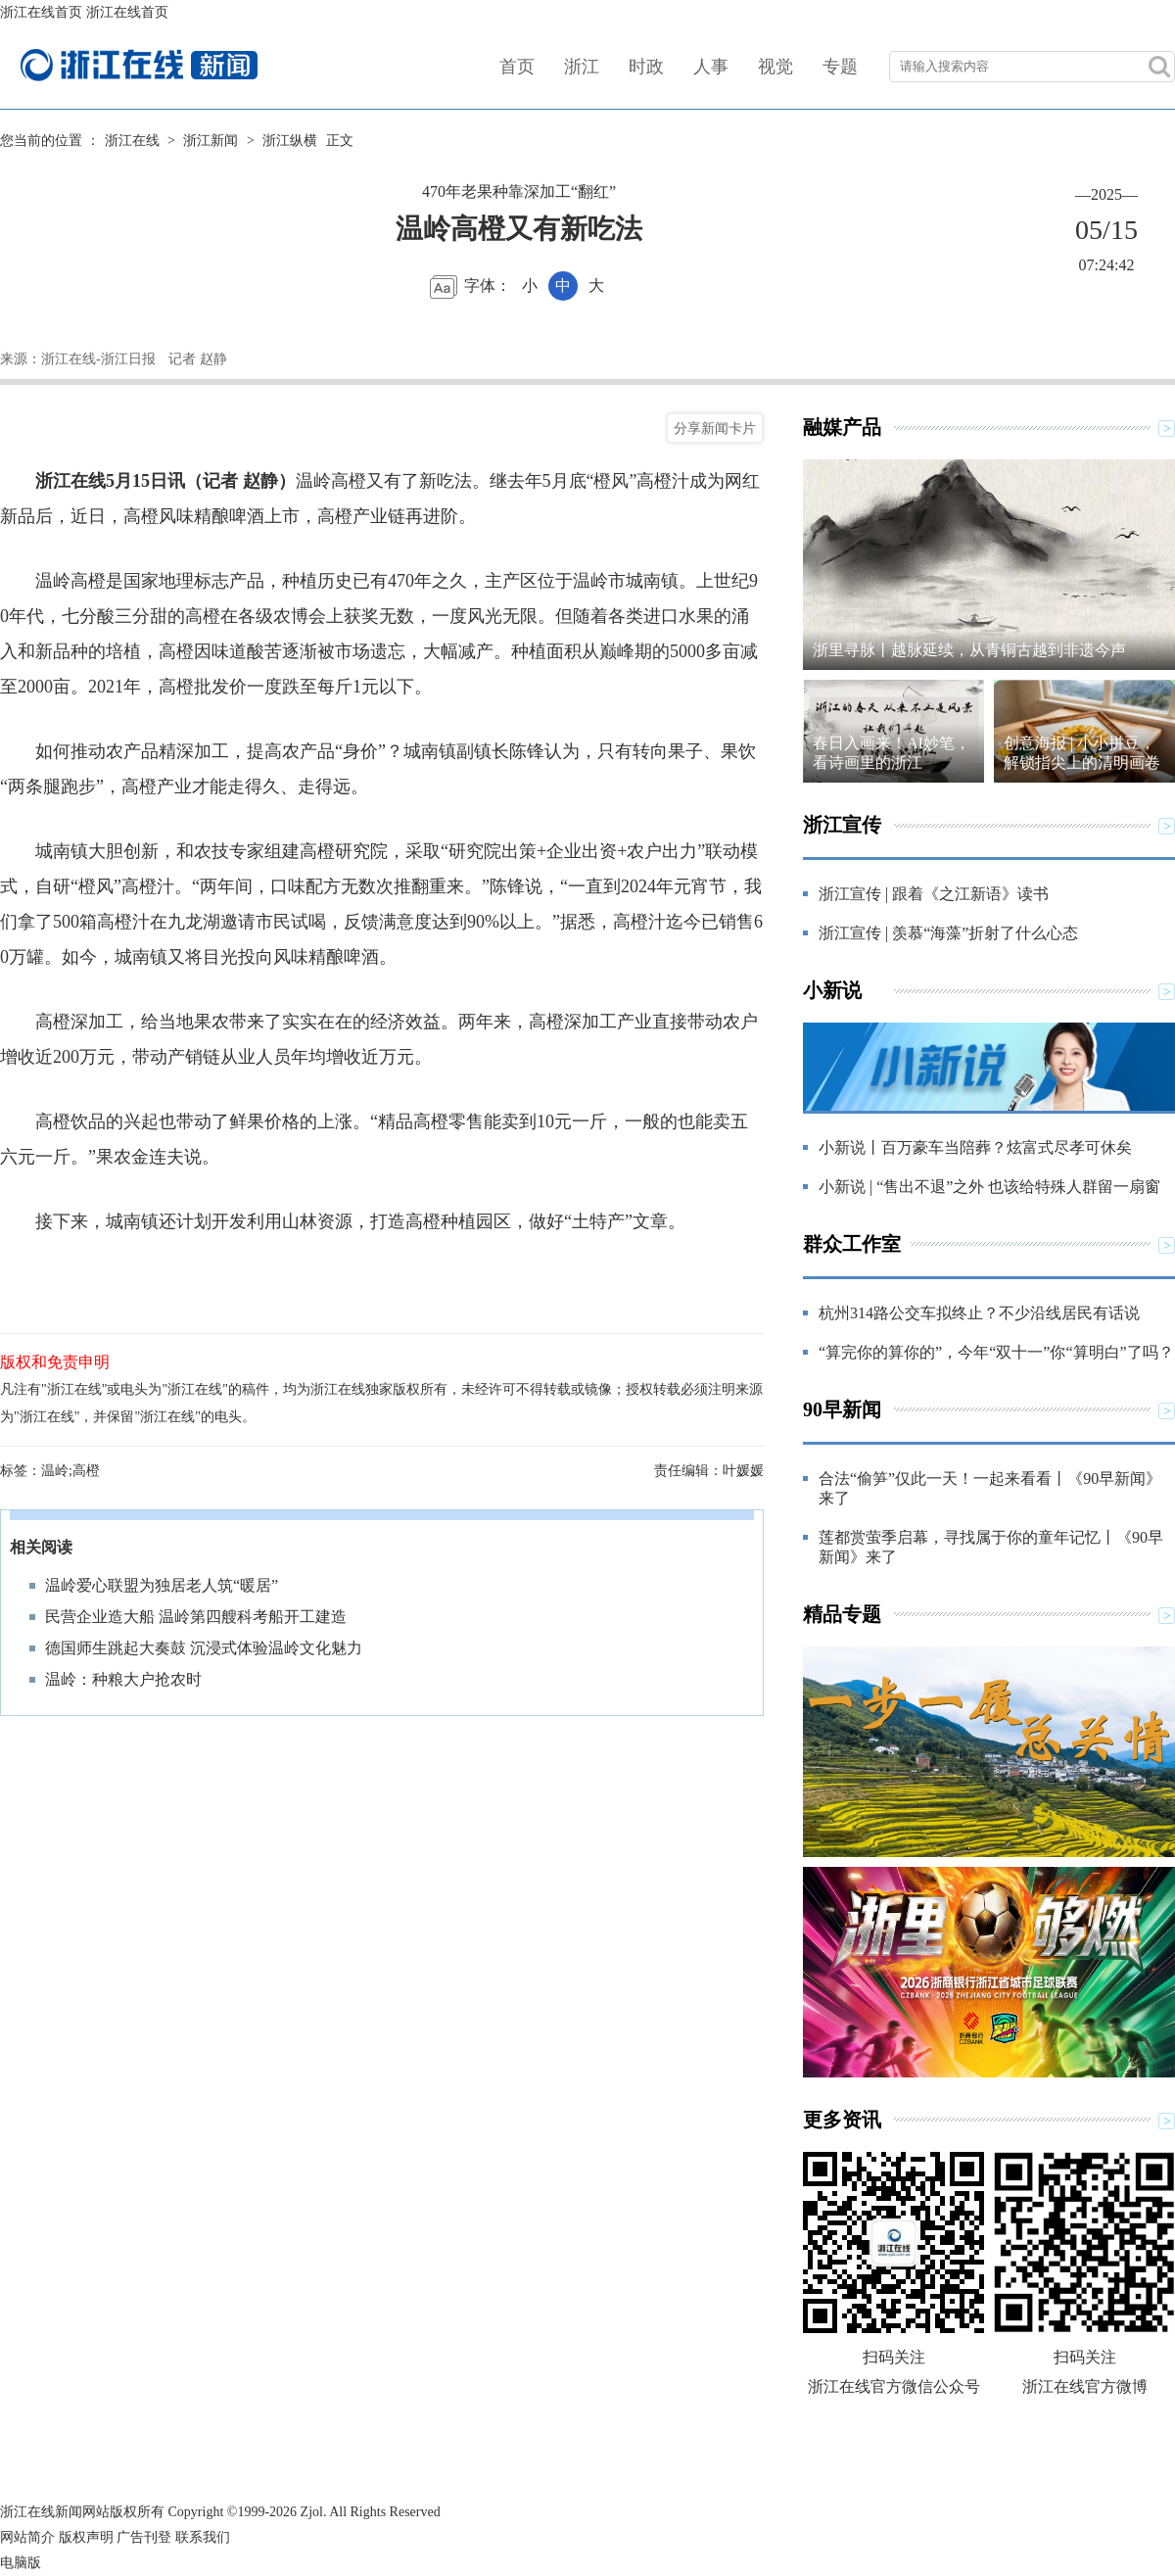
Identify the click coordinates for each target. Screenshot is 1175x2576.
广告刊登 (144, 2537)
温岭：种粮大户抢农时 (123, 1679)
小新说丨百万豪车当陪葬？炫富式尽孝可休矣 (975, 1147)
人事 (710, 66)
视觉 (775, 66)
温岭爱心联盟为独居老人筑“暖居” (161, 1585)
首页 (517, 66)
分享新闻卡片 (715, 428)
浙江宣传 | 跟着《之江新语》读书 (934, 893)
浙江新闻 (210, 140)
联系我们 (202, 2537)
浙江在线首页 (41, 12)
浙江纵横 (289, 140)
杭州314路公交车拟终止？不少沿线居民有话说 (979, 1313)
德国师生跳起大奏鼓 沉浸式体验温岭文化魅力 (203, 1648)
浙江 (581, 66)
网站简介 (27, 2537)
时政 (646, 66)
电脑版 (20, 2562)
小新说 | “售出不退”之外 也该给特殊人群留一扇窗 (989, 1186)
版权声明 (86, 2537)
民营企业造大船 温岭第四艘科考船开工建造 (196, 1616)
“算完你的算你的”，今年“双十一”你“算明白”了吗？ (996, 1352)
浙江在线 (132, 140)
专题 (840, 66)
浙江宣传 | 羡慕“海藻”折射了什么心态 (948, 933)
